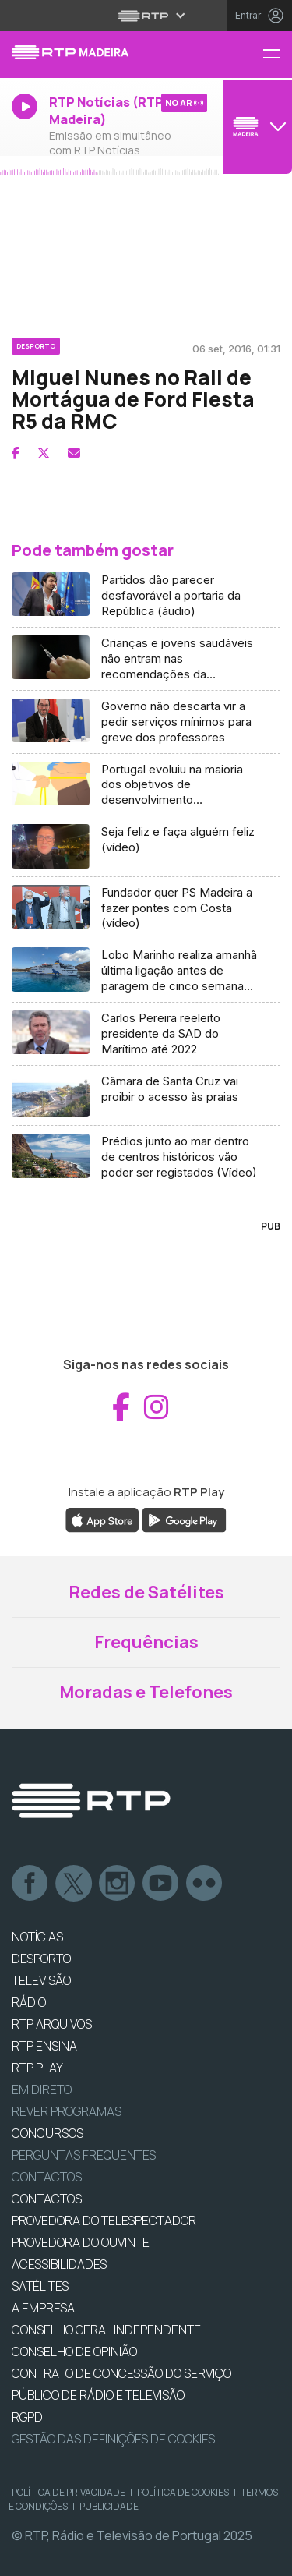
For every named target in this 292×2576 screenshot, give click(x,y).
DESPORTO (41, 1958)
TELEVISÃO (41, 1980)
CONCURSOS (47, 2133)
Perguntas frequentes (84, 2155)
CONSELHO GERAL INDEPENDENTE (106, 2329)
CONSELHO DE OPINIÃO (74, 2351)
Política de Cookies (183, 2492)
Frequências (146, 1642)
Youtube (161, 1883)
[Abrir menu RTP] (146, 15)
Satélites (40, 2286)
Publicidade (109, 2506)
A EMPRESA (43, 2307)
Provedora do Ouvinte (81, 2242)
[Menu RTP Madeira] (277, 55)
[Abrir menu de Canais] (255, 126)
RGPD (27, 2417)
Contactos (47, 2176)
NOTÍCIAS (37, 1936)
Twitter (74, 1883)
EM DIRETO (42, 2089)
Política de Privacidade (68, 2492)
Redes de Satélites (146, 1592)
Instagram (117, 1883)
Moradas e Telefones (146, 1692)
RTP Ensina (44, 2045)
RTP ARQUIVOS (52, 2024)
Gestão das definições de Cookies (113, 2438)
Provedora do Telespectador (104, 2220)
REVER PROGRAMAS (66, 2111)
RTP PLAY (37, 2067)
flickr (204, 1883)
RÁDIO (29, 2002)
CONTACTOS (47, 2198)
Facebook (30, 1883)
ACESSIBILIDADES (59, 2264)
